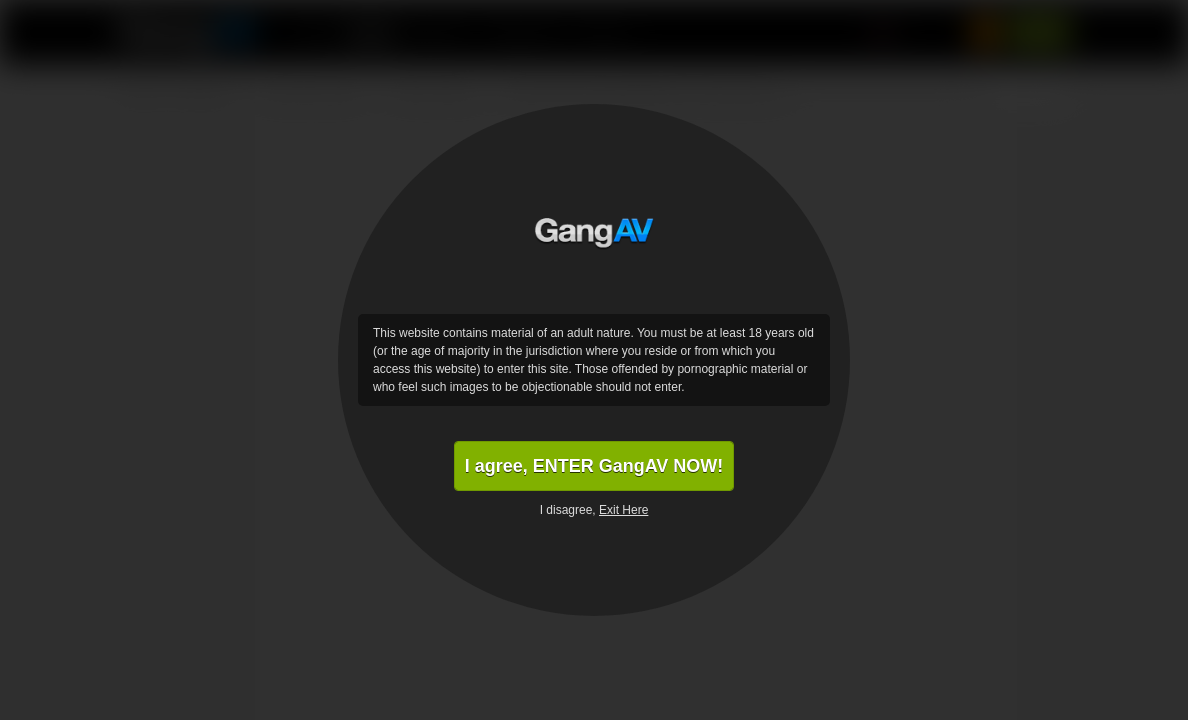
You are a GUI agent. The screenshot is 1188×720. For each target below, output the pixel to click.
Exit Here (623, 510)
